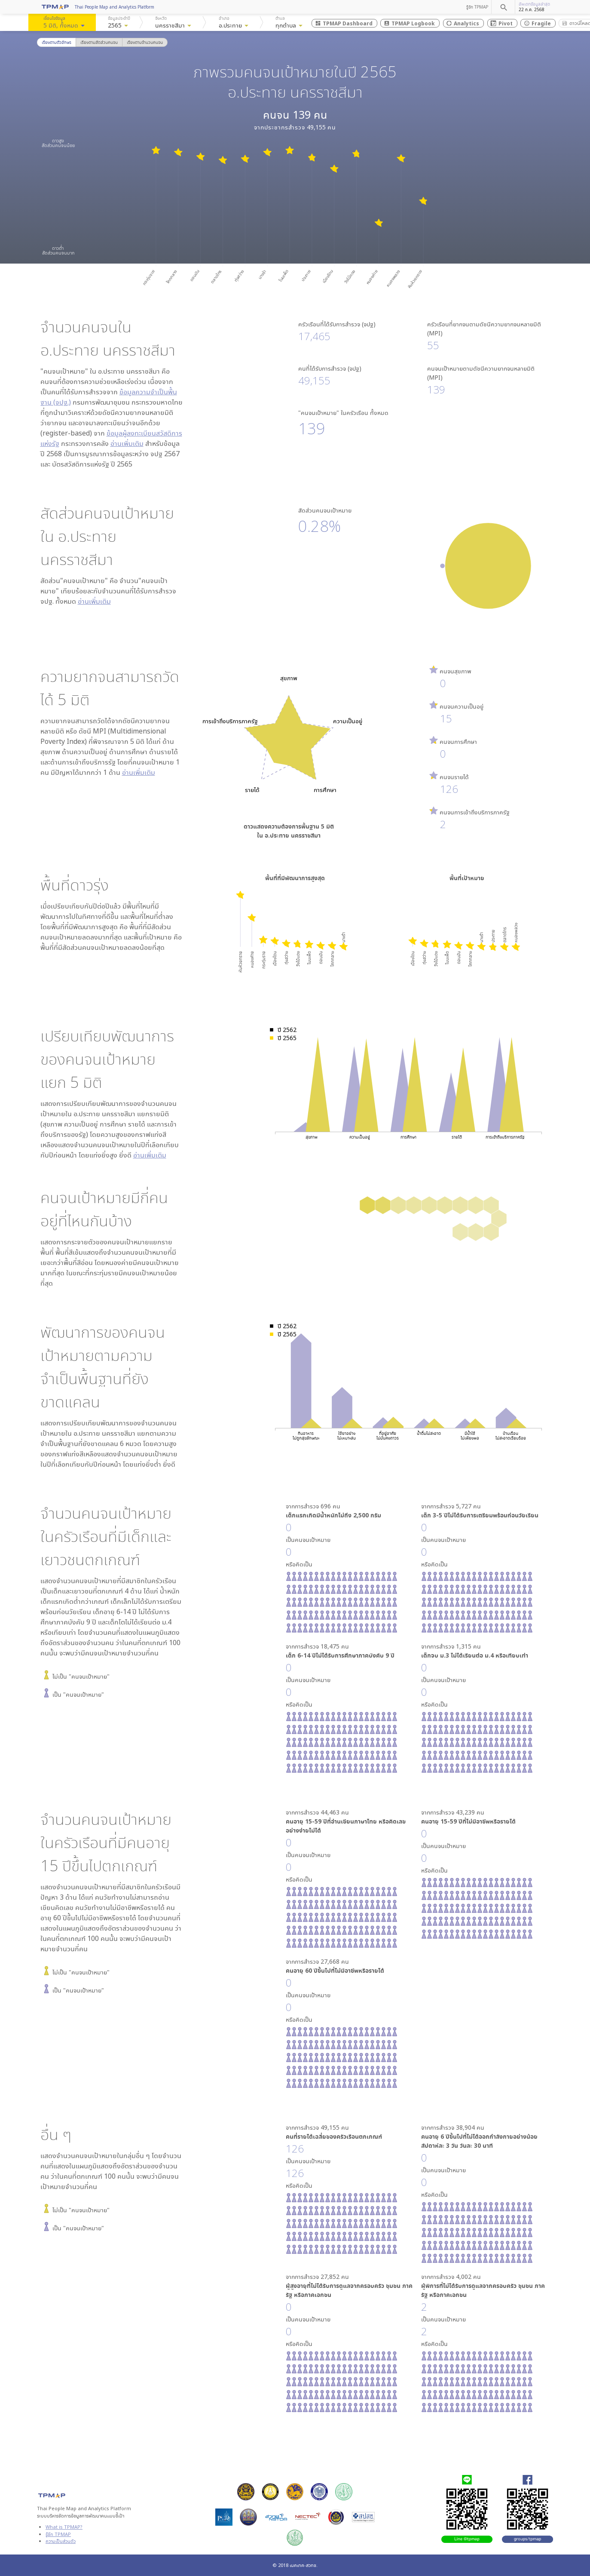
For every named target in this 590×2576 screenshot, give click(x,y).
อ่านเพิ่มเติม (127, 443)
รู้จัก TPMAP (477, 7)
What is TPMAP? (64, 2527)
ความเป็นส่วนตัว (61, 2541)
